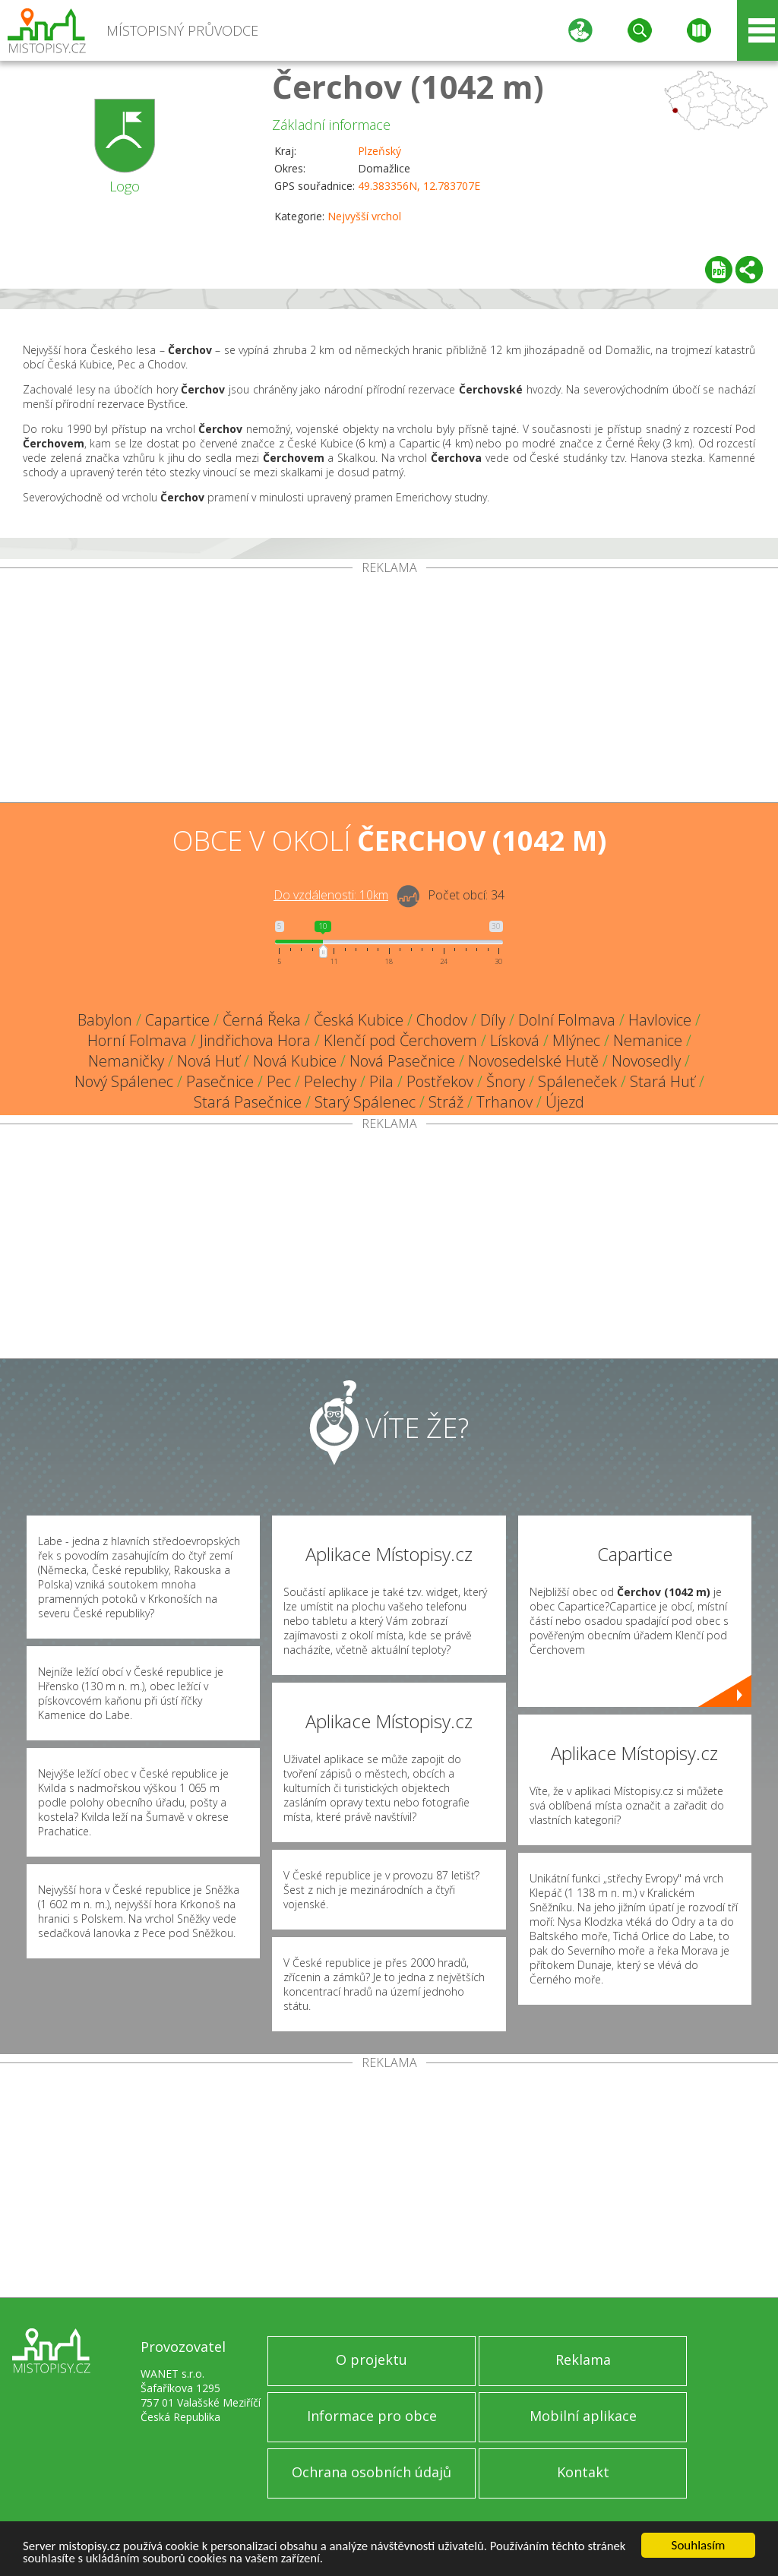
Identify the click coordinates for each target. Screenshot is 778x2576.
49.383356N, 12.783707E (419, 186)
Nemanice (647, 1040)
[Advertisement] (389, 688)
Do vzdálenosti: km (331, 895)
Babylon (104, 1020)
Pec (279, 1081)
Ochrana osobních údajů (371, 2472)
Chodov (441, 1020)
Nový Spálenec (123, 1081)
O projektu (371, 2359)
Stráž (446, 1102)
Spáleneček (577, 1081)
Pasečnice (220, 1081)
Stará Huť (662, 1081)
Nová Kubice (295, 1061)
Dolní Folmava (566, 1020)
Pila (381, 1081)
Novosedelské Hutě (533, 1061)
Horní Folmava (137, 1040)
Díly (492, 1020)
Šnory (505, 1081)
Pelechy (330, 1081)
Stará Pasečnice (248, 1102)
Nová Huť (208, 1061)
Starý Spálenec (365, 1102)
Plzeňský (379, 151)
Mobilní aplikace (583, 2416)
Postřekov (439, 1081)
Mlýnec (576, 1040)
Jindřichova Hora (255, 1040)
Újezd (565, 1102)
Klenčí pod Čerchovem (400, 1040)
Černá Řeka (262, 1020)
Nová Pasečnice (402, 1061)
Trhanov (504, 1102)
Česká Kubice (358, 1020)
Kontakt (583, 2472)
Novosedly (646, 1061)
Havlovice (659, 1020)
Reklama (583, 2359)
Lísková (514, 1040)
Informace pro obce (372, 2416)
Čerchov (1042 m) (408, 86)
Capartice (177, 1020)
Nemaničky (126, 1061)
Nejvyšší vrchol (364, 216)
